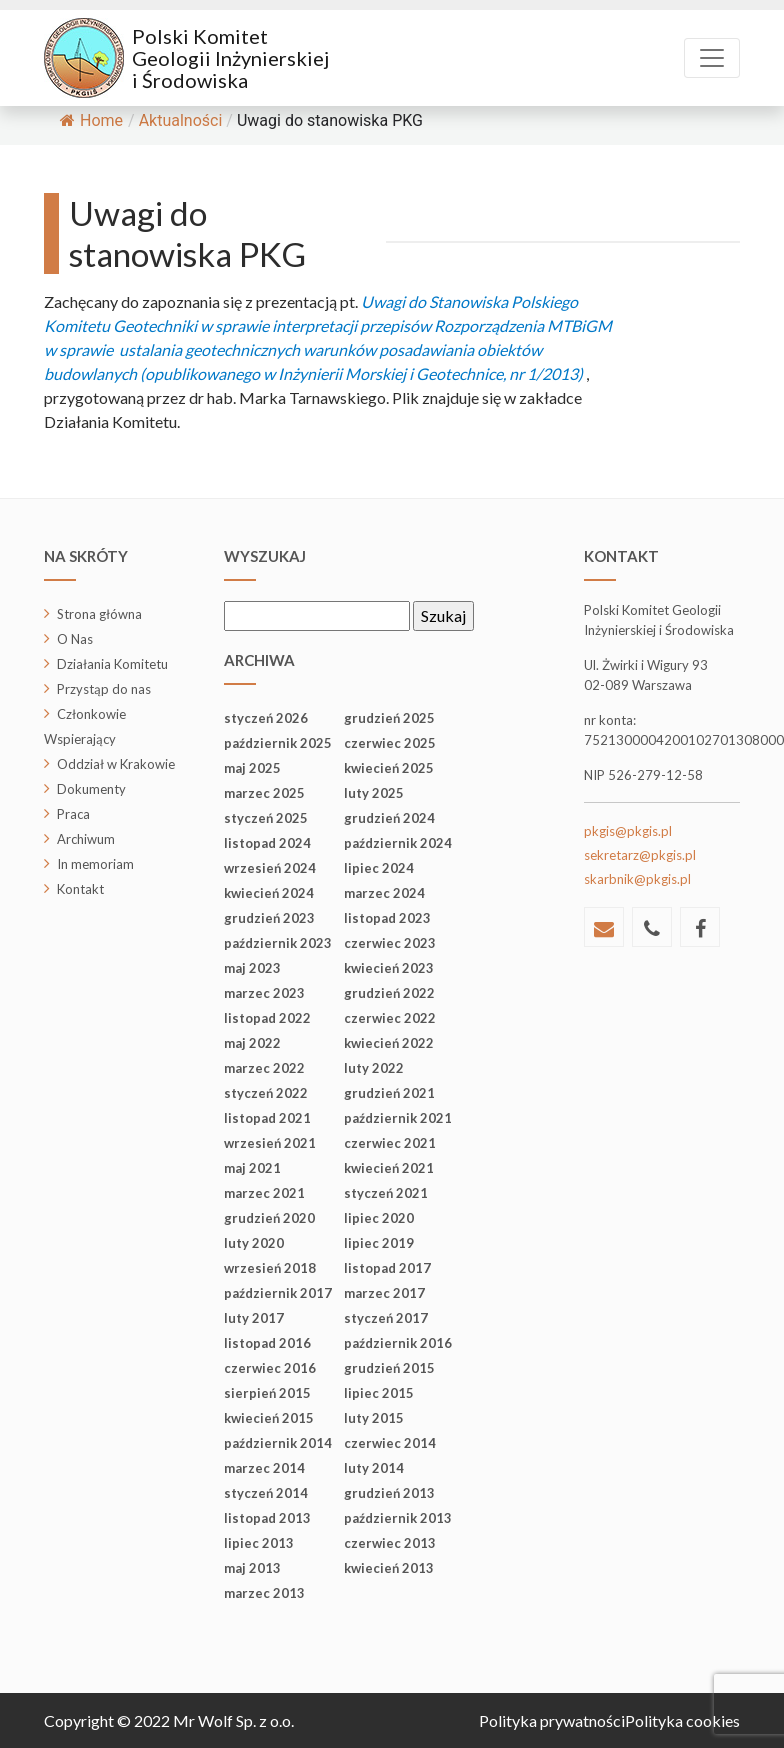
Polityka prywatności (552, 1720)
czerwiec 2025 (390, 743)
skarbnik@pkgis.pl (637, 879)
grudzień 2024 (389, 818)
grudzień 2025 (389, 718)
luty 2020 (254, 1243)
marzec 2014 (264, 1468)
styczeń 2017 (386, 1318)
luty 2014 (374, 1468)
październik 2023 (278, 943)
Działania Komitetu (112, 664)
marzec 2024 (384, 893)
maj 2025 (252, 768)
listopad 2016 (267, 1343)
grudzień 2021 (389, 1093)
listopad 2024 (267, 843)
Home (91, 120)
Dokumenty (91, 789)
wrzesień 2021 (270, 1143)
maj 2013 (252, 1568)
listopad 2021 (267, 1118)
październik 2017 (278, 1293)
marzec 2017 (384, 1293)
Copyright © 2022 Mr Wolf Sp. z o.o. (169, 1720)
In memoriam (95, 864)
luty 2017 (254, 1318)
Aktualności (181, 120)
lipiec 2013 (259, 1543)
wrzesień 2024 (270, 868)
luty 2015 (374, 1418)
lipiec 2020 (379, 1218)
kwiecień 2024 (269, 893)
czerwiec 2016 (270, 1368)
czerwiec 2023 (390, 943)
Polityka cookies (682, 1720)
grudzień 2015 (389, 1368)
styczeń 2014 (266, 1493)
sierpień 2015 (267, 1393)
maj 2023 (252, 968)
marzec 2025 (264, 793)
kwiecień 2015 (269, 1418)
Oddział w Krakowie (116, 764)
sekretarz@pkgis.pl (640, 855)
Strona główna (99, 614)
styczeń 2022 (266, 1093)
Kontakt (80, 889)
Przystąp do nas (104, 689)
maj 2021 (252, 1168)
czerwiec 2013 (390, 1543)
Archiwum (86, 839)
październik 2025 (278, 743)
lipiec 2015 (379, 1393)
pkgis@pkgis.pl (628, 831)
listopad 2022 (267, 1018)
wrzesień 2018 (270, 1268)
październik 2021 (398, 1118)
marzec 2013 (264, 1593)
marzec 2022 (264, 1068)
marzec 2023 (264, 993)
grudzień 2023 (269, 918)
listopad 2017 (387, 1268)
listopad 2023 (387, 918)
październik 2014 (278, 1443)
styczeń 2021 (386, 1193)
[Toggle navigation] (712, 58)
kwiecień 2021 (389, 1168)
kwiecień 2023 (389, 968)
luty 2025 (374, 793)
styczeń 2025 (266, 818)
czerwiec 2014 (390, 1443)
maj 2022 (252, 1043)
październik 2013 (398, 1518)
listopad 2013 (267, 1518)
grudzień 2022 (389, 993)
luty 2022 (374, 1068)
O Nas (75, 639)
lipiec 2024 (379, 868)
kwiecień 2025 (389, 768)
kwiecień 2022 (389, 1043)
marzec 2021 (264, 1193)
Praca (73, 814)
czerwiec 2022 (390, 1018)
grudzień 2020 (269, 1218)
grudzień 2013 (389, 1493)
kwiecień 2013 (389, 1568)
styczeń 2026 (266, 718)
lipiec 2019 (379, 1243)
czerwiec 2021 (390, 1143)
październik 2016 (398, 1343)
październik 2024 (398, 843)
